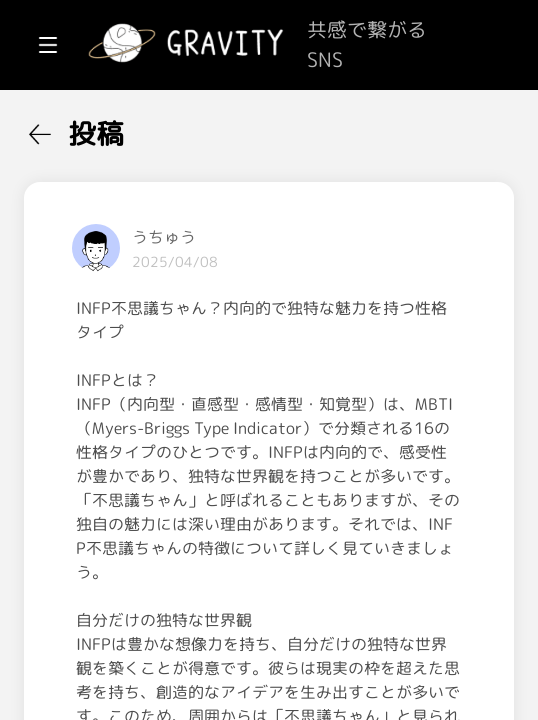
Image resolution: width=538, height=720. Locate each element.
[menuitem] (120, 128)
